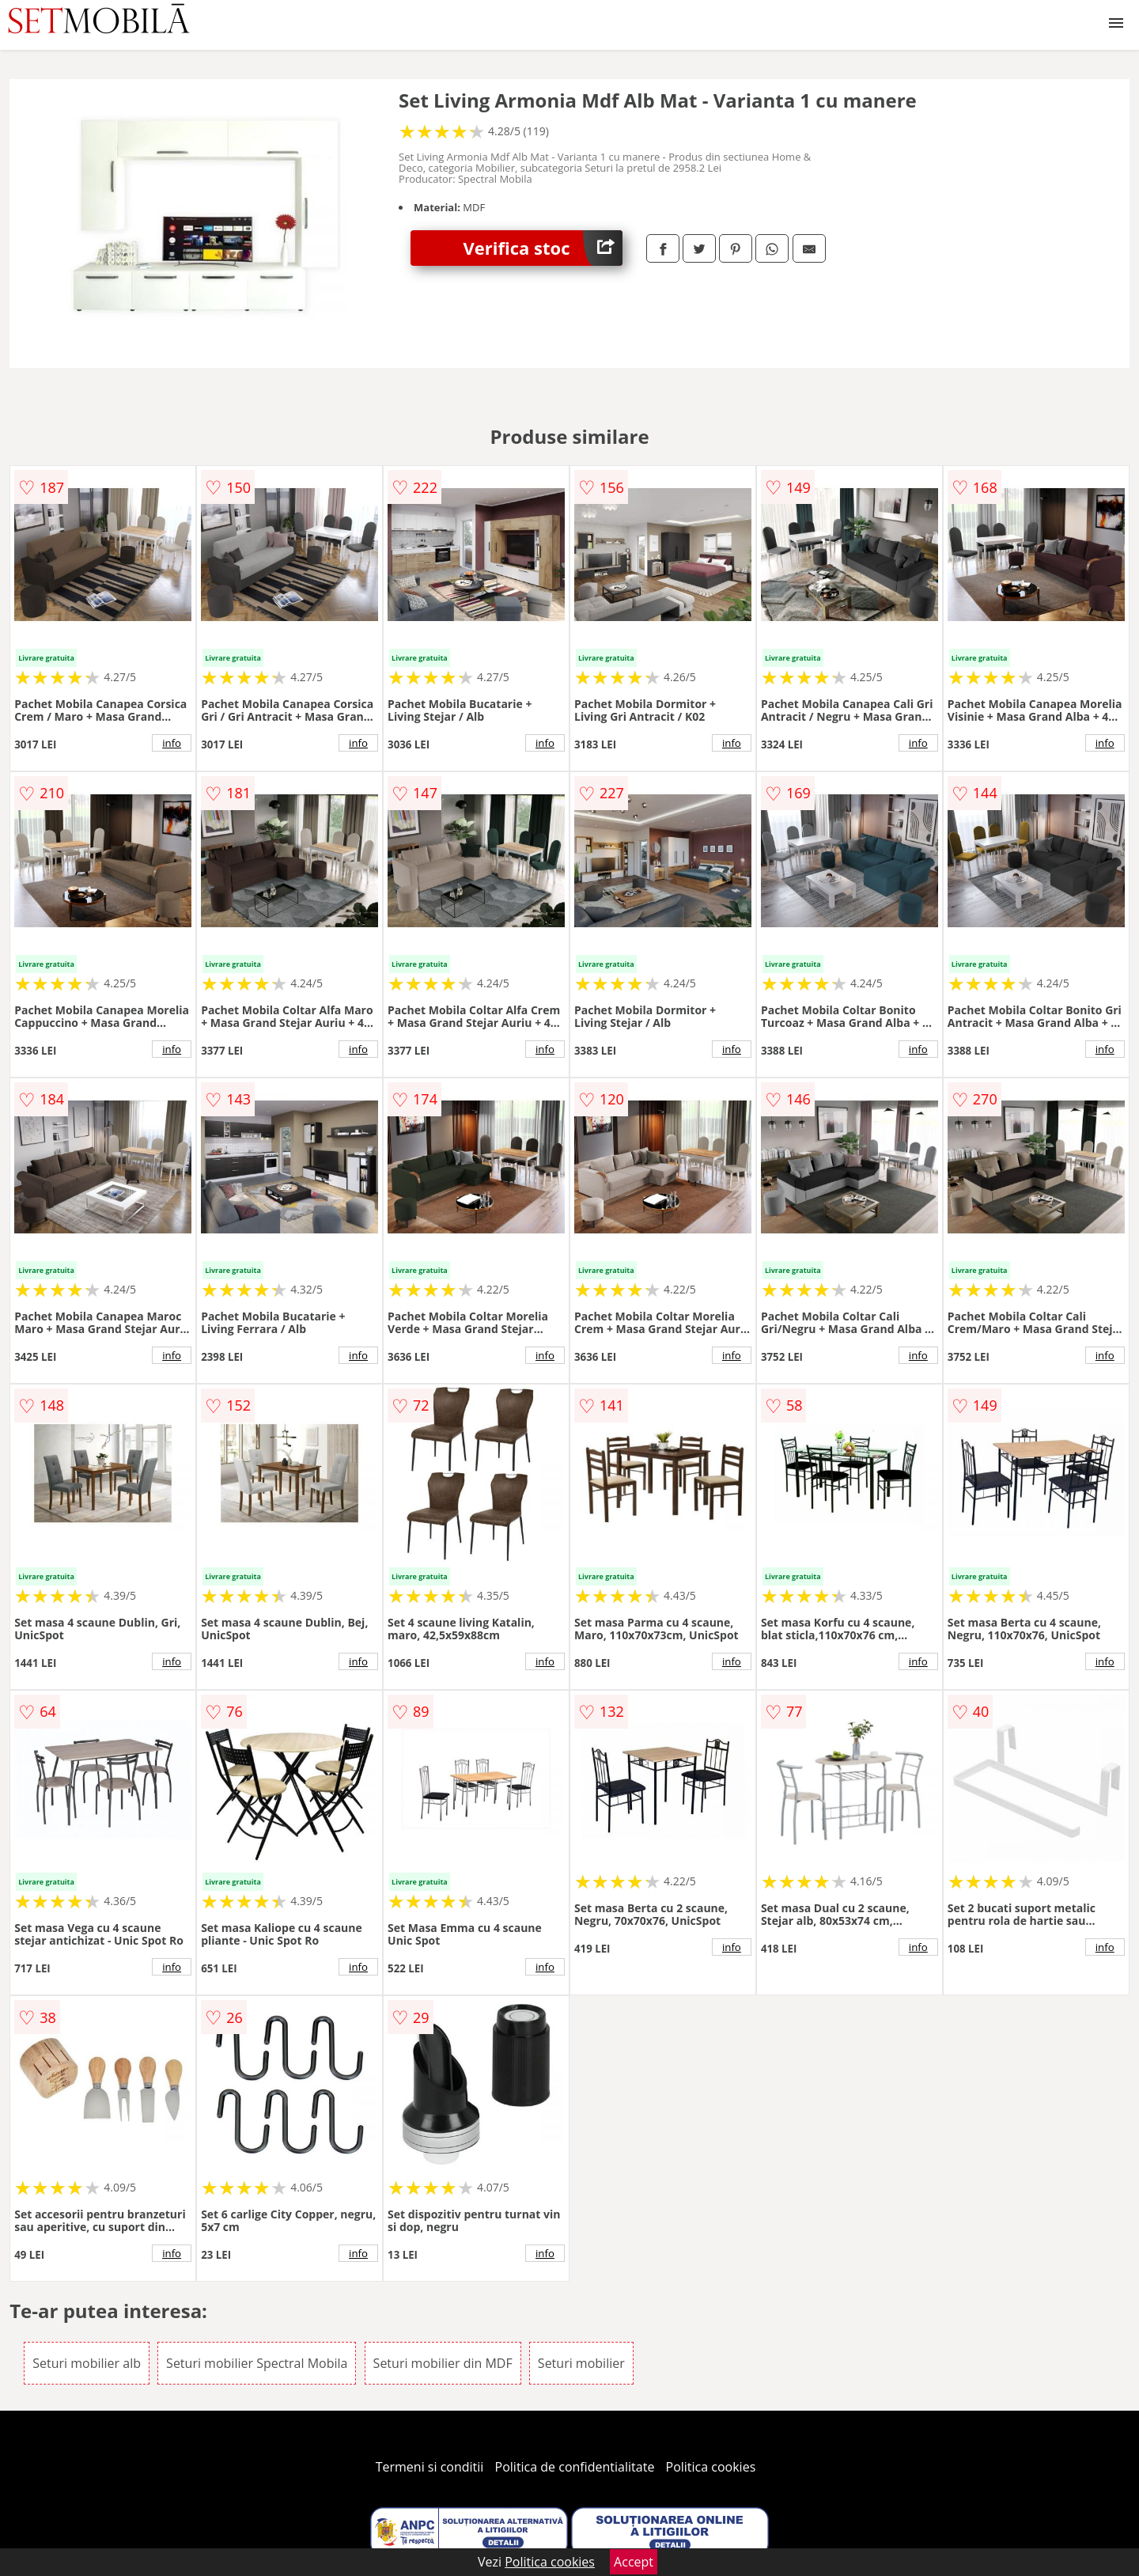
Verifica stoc (543, 248)
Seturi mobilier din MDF (443, 2363)
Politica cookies (711, 2467)
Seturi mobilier (581, 2363)
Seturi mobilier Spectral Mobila (256, 2363)
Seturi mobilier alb (86, 2363)
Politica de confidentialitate (575, 2467)
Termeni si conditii (430, 2467)
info (171, 743)
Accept (633, 2561)
